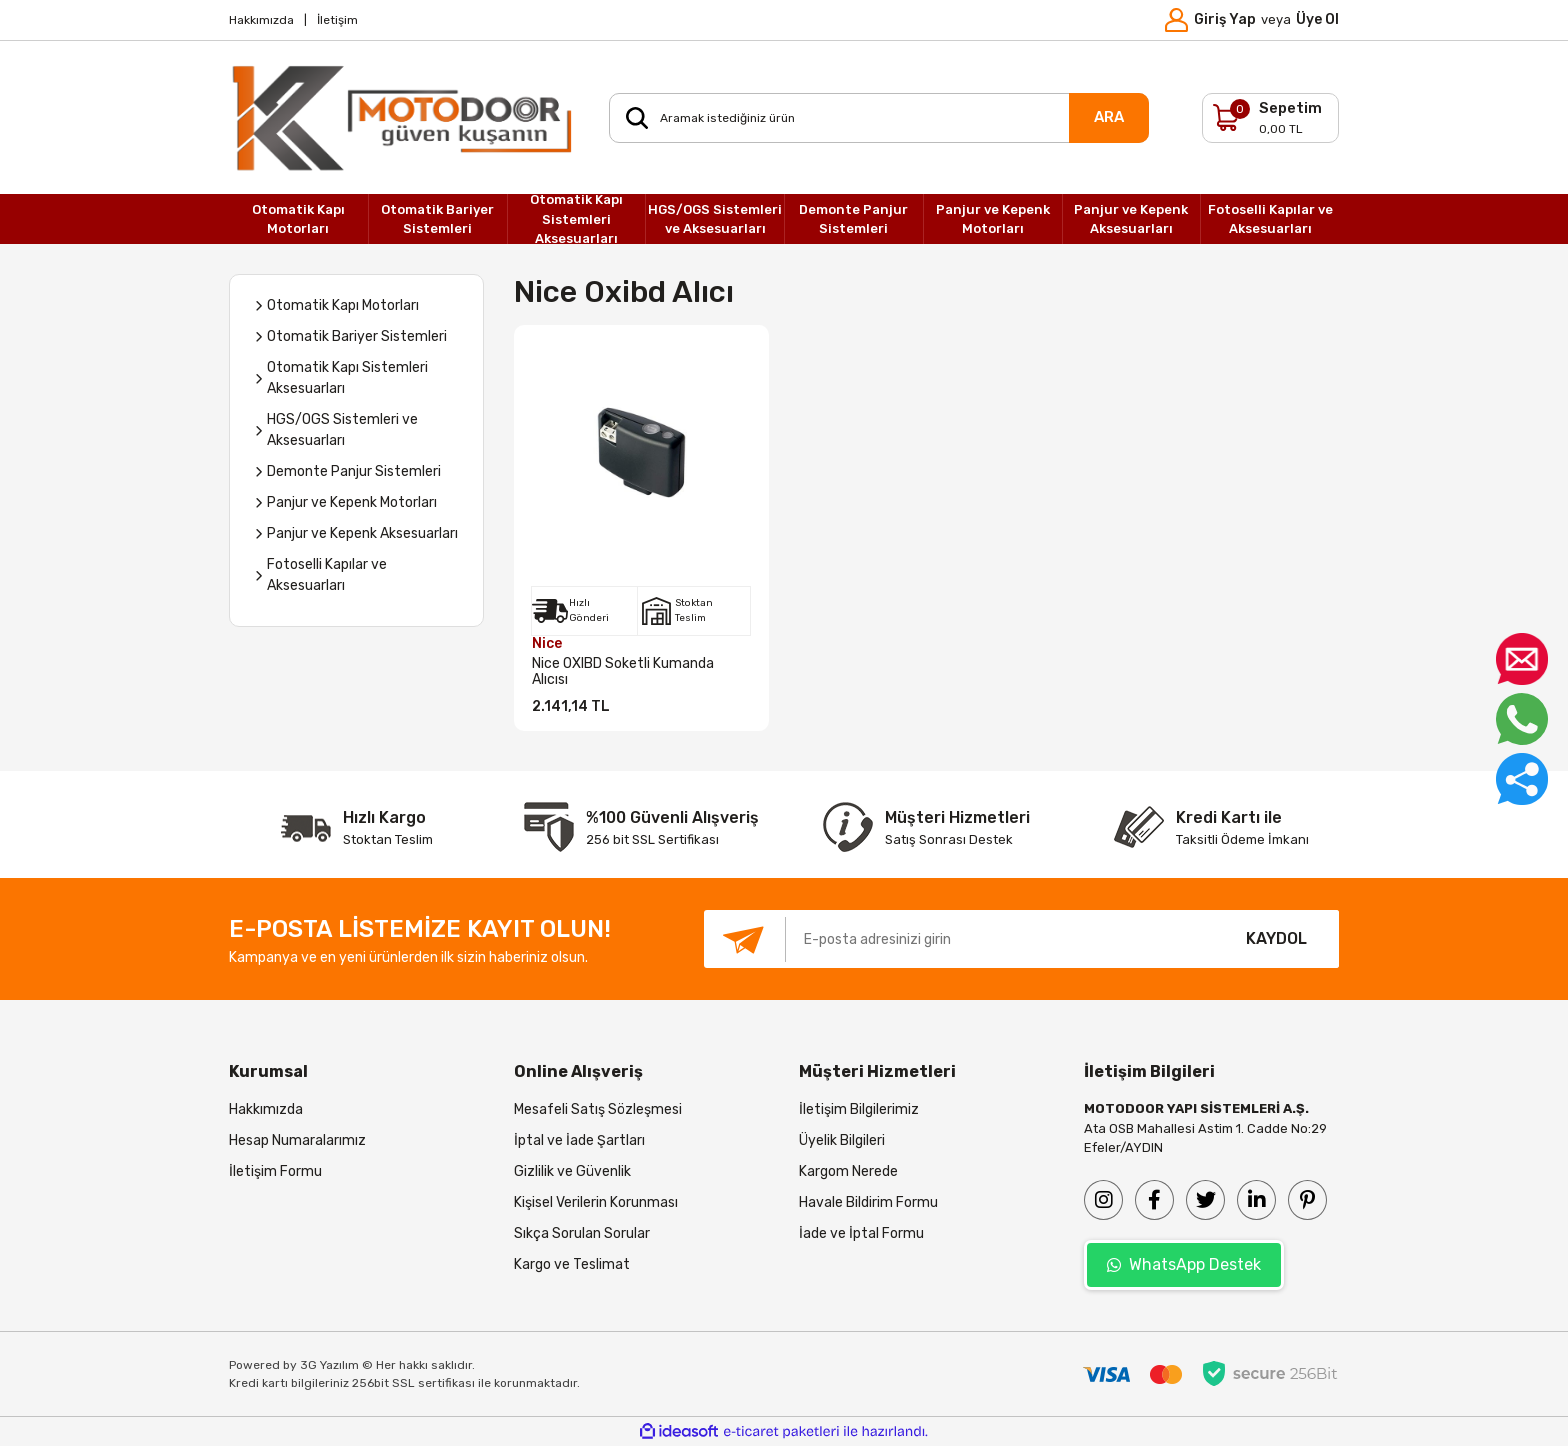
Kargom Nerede (848, 1171)
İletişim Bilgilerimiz (859, 1109)
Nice (547, 643)
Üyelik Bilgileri (842, 1140)
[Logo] (404, 117)
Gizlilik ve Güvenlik (572, 1171)
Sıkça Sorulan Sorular (582, 1233)
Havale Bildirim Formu (868, 1202)
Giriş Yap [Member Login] (1225, 19)
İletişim (337, 20)
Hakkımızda (261, 20)
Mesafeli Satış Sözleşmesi (598, 1109)
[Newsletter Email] (959, 939)
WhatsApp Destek (1184, 1264)
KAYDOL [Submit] (1276, 938)
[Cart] (1271, 118)
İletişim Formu (275, 1171)
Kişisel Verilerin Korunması (596, 1202)
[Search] (879, 118)
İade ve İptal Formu (861, 1233)
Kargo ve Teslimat (572, 1264)
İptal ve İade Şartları (579, 1140)
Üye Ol (1317, 19)
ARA (1109, 117)
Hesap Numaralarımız (297, 1140)
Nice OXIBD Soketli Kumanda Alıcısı (623, 672)
